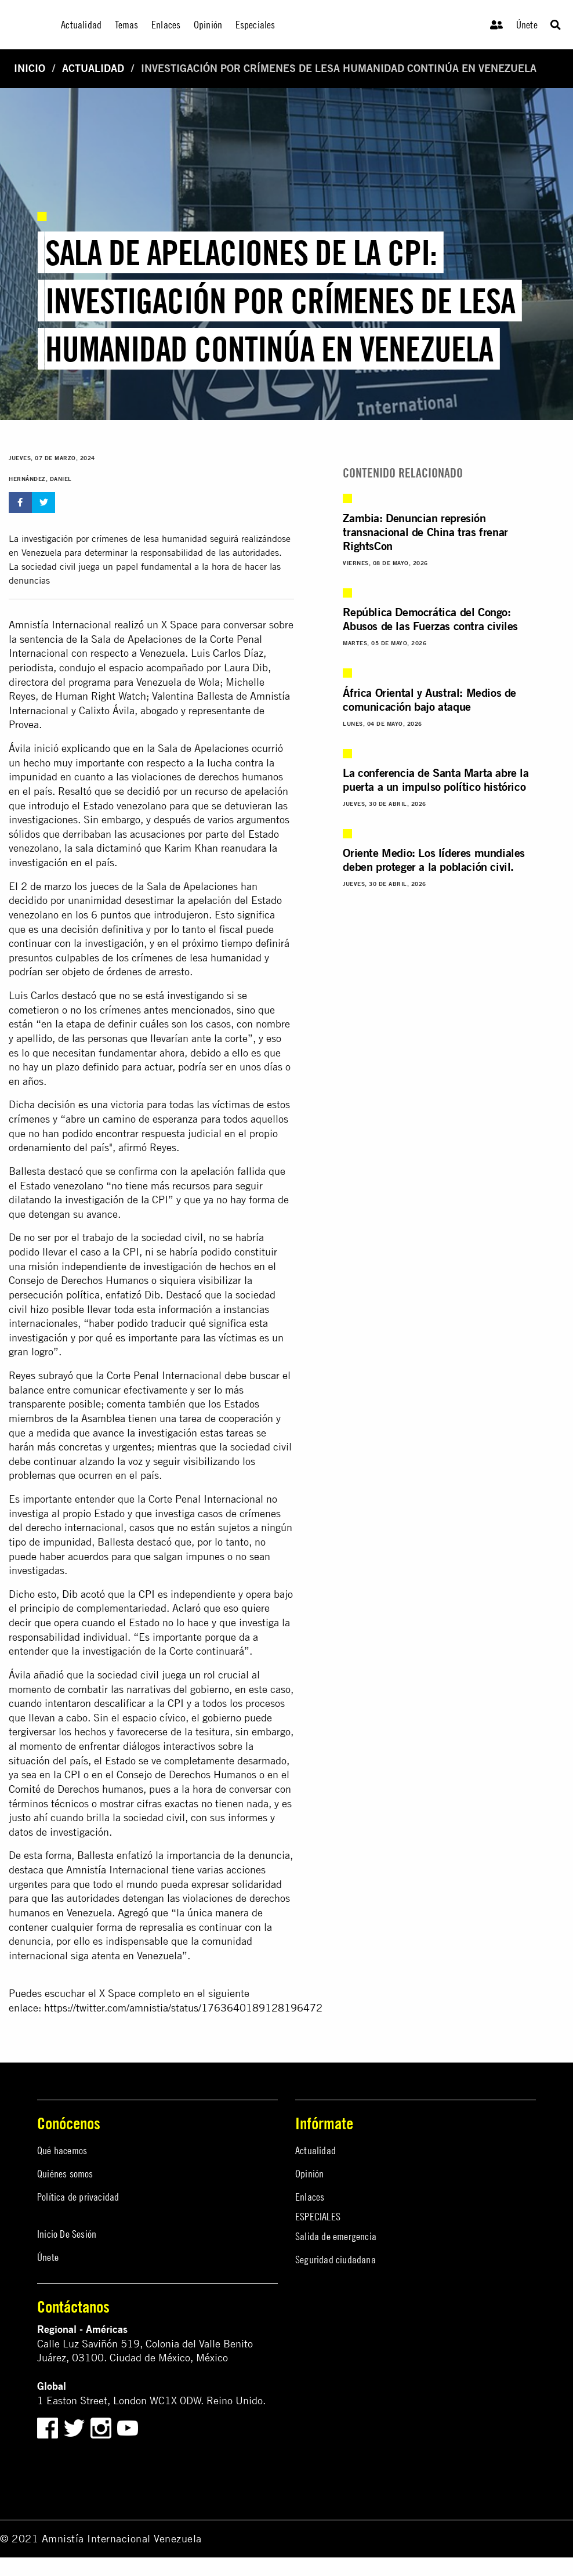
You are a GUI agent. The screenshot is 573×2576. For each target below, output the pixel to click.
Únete (527, 25)
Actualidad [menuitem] (81, 25)
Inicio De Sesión (66, 2234)
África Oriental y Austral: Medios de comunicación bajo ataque (429, 699)
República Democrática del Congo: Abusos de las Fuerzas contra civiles (430, 619)
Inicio (29, 68)
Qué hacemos (62, 2150)
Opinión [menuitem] (208, 25)
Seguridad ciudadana (335, 2259)
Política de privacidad (78, 2197)
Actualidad (93, 68)
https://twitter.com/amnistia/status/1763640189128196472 (183, 2008)
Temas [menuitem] (127, 25)
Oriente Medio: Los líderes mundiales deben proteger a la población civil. (434, 859)
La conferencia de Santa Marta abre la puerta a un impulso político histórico (435, 779)
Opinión (309, 2174)
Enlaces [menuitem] (165, 25)
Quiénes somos (65, 2174)
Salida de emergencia (335, 2236)
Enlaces (309, 2197)
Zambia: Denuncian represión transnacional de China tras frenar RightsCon (425, 532)
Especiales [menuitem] (255, 25)
